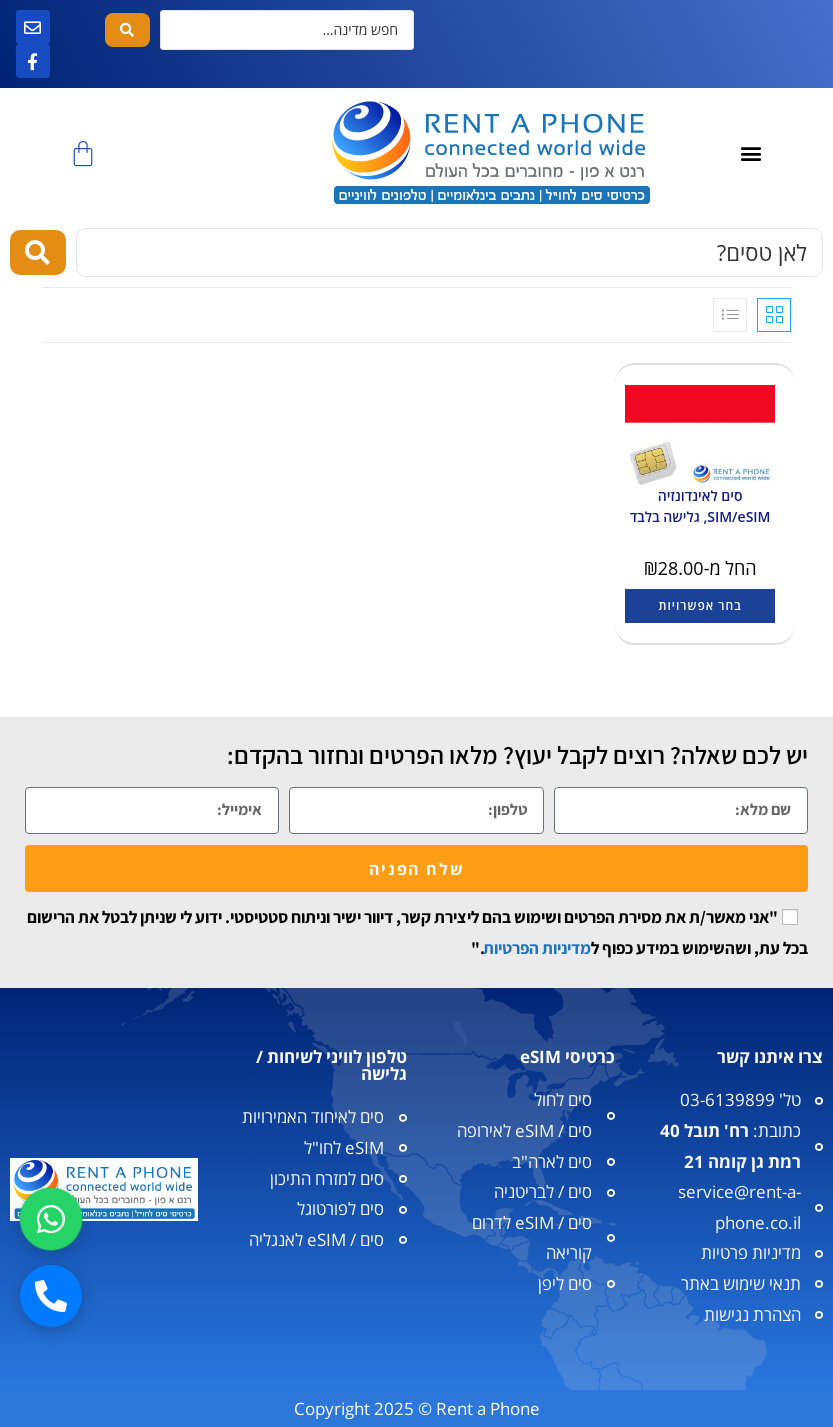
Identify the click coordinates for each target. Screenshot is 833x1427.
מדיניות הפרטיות (537, 948)
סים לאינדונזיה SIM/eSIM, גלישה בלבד (700, 506)
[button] (751, 153)
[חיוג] (51, 1296)
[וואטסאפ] (51, 1219)
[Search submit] (127, 30)
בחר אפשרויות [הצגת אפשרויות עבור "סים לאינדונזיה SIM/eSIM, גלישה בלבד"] (699, 605)
